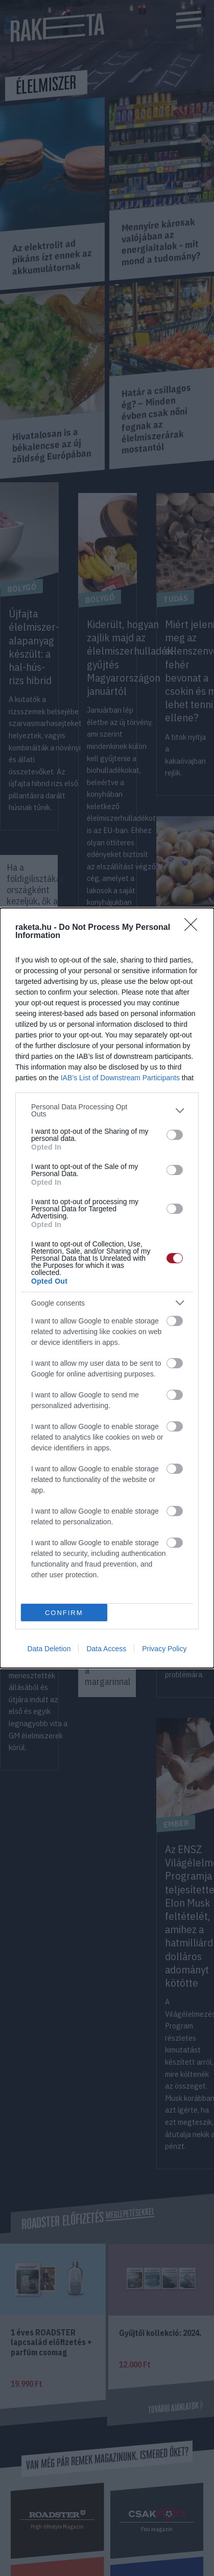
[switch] (175, 1135)
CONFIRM (64, 1613)
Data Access (106, 1649)
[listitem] (107, 1110)
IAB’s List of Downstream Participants (120, 1078)
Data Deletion (49, 1649)
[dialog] (107, 1288)
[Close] (194, 928)
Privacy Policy (164, 1649)
